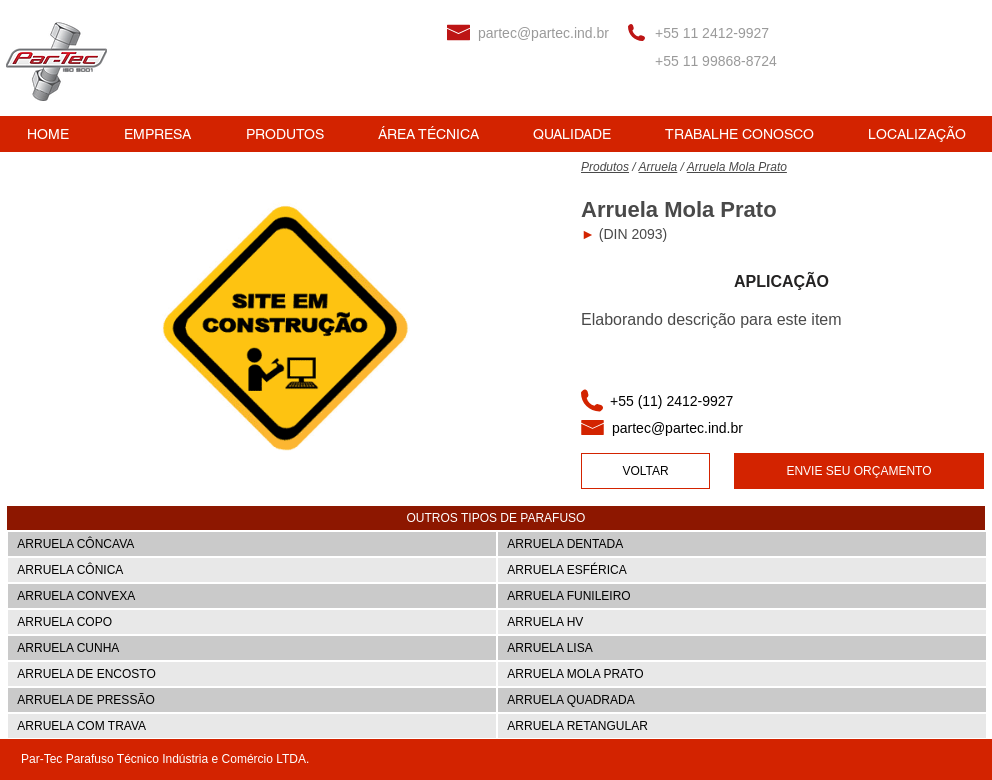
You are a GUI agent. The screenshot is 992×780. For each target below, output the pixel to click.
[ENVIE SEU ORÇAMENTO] (859, 471)
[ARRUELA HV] (742, 622)
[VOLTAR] (645, 471)
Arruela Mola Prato (737, 167)
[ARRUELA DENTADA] (742, 544)
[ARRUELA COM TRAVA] (252, 726)
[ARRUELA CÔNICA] (252, 570)
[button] (496, 518)
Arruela (658, 167)
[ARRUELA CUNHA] (252, 648)
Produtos (605, 167)
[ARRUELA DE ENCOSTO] (252, 674)
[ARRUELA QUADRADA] (742, 700)
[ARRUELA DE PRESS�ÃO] (252, 700)
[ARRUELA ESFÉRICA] (742, 570)
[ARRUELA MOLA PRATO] (742, 674)
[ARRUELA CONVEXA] (252, 596)
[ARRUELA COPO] (252, 622)
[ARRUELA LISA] (742, 648)
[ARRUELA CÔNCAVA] (252, 544)
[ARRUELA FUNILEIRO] (742, 596)
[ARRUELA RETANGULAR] (742, 726)
